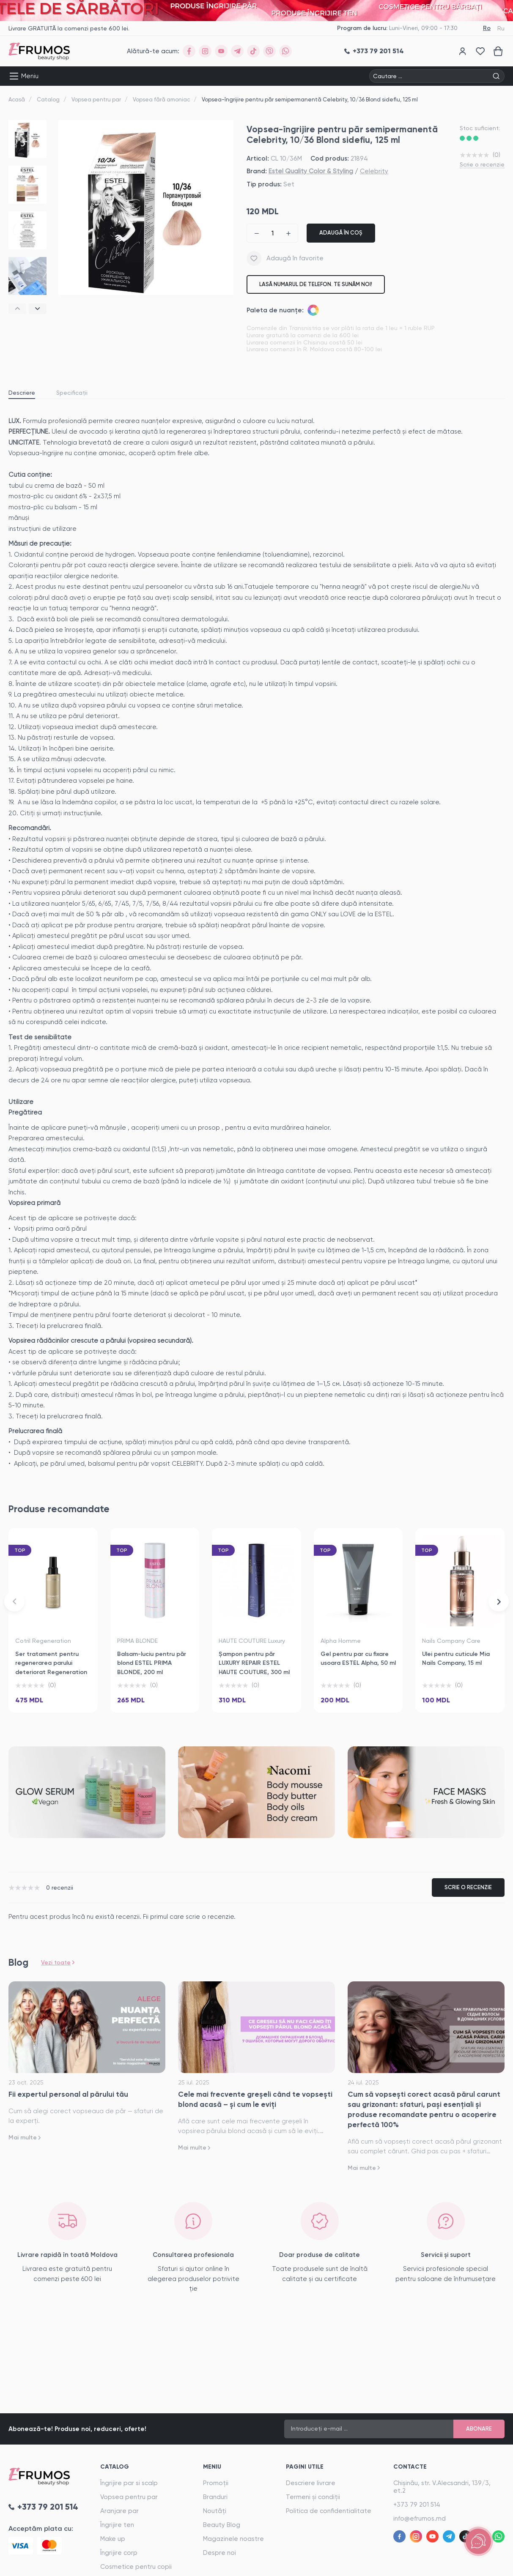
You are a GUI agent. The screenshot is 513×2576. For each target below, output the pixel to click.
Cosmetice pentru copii (136, 2567)
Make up (112, 2539)
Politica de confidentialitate (328, 2511)
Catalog (48, 99)
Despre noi (219, 2553)
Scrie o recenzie (482, 164)
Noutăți (214, 2511)
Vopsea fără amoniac (161, 99)
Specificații (72, 392)
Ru (501, 28)
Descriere (21, 392)
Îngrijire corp (118, 2553)
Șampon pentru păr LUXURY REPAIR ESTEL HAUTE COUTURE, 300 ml (254, 1663)
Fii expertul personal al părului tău (68, 2094)
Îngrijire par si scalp (129, 2483)
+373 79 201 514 (416, 2504)
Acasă (16, 99)
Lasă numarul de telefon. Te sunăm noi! (315, 284)
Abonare (479, 2429)
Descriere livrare (310, 2483)
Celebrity (374, 171)
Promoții (215, 2483)
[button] (17, 308)
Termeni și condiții (313, 2497)
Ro (487, 28)
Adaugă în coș (340, 232)
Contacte (410, 2466)
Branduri (215, 2497)
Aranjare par (119, 2511)
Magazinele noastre (233, 2539)
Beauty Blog (221, 2525)
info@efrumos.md (419, 2518)
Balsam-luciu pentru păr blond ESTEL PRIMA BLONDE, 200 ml (151, 1663)
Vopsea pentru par (96, 99)
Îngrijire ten (117, 2525)
